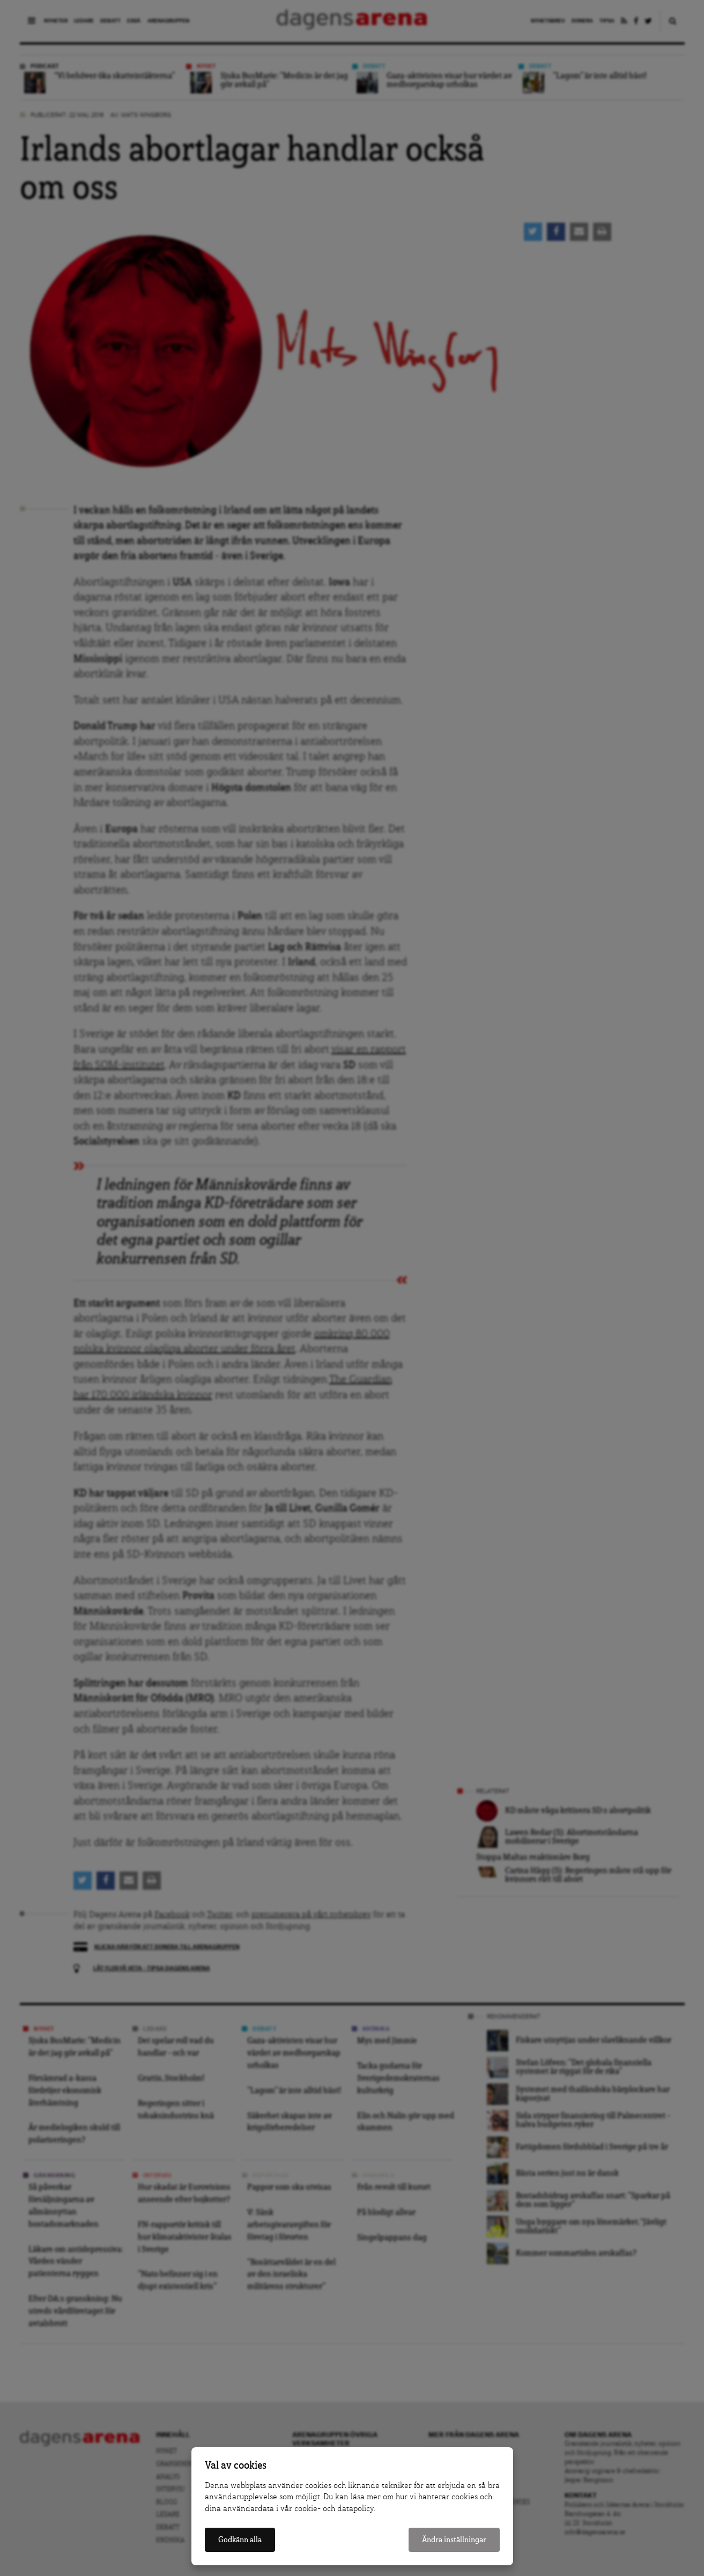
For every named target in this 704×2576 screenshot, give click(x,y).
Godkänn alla (240, 2540)
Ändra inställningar (454, 2540)
